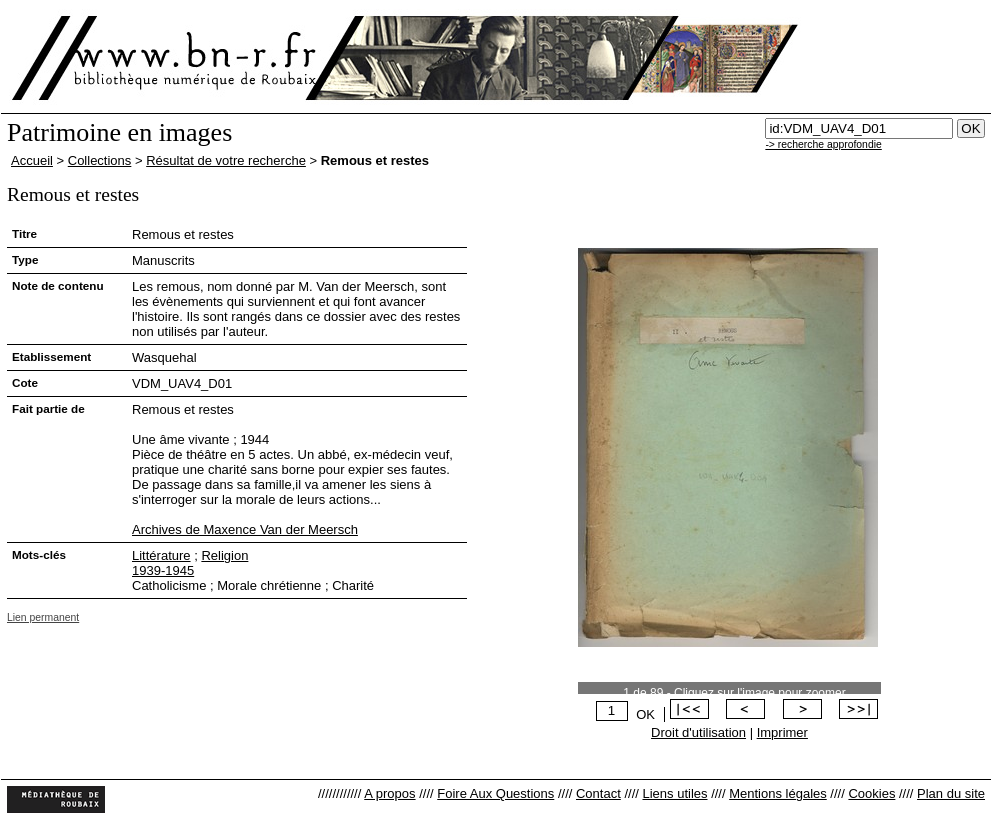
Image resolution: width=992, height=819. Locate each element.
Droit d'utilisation (698, 732)
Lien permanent (43, 617)
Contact (598, 793)
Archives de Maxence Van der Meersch (245, 529)
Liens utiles (674, 793)
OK (645, 714)
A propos (389, 793)
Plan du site (951, 793)
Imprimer (782, 732)
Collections (100, 160)
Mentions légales (778, 793)
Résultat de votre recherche (226, 160)
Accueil (32, 160)
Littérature (161, 555)
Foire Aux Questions (495, 793)
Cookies (871, 793)
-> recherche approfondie (823, 144)
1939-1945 (163, 570)
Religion (224, 555)
